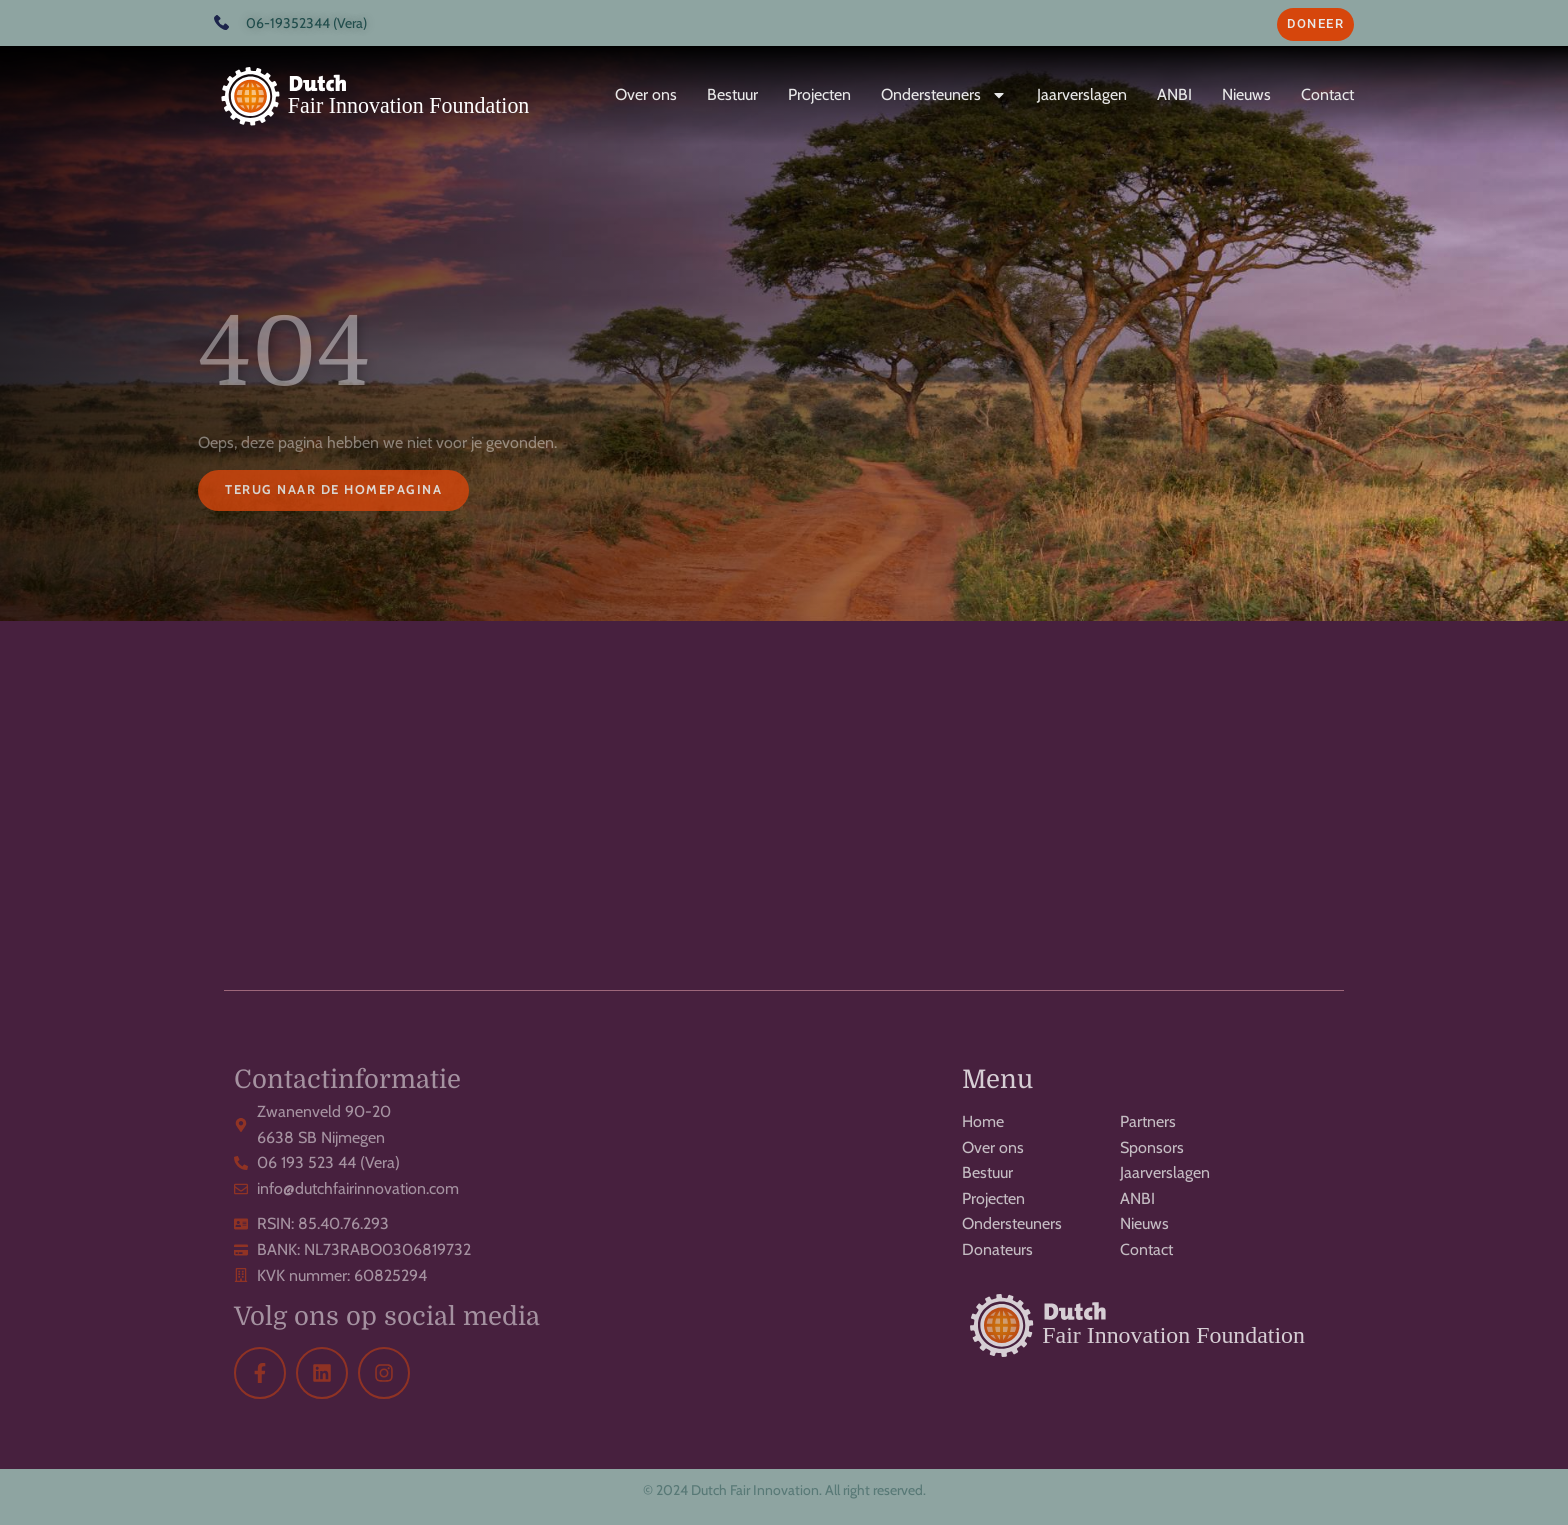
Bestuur (732, 94)
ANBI (1174, 94)
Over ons (646, 94)
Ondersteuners (944, 95)
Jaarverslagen (1082, 94)
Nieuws (1246, 94)
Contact (1327, 94)
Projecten (819, 94)
